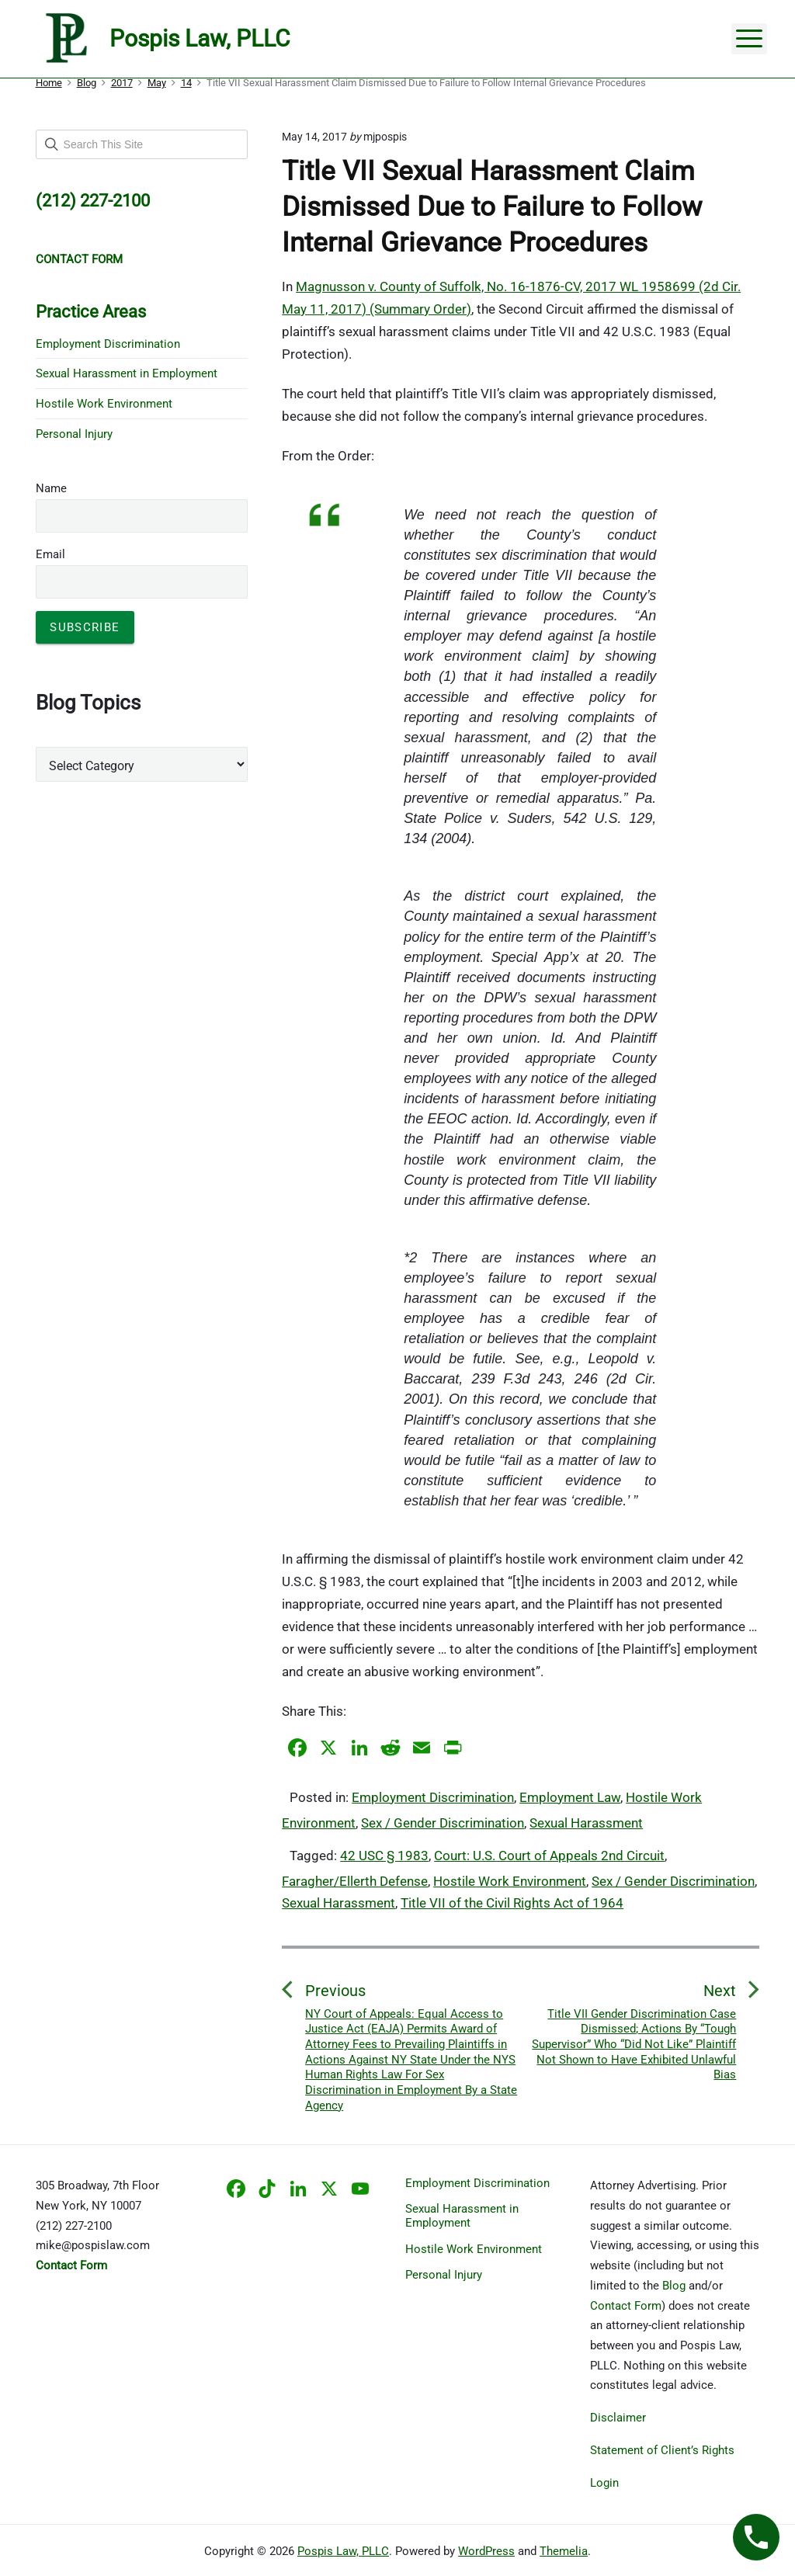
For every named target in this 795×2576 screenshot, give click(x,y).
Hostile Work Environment (509, 1881)
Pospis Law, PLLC (343, 2551)
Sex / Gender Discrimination (442, 1823)
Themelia (564, 2551)
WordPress (486, 2551)
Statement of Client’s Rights (662, 2450)
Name (51, 488)
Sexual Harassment (586, 1823)
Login (604, 2483)
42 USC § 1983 (384, 1855)
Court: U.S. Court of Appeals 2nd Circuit (549, 1855)
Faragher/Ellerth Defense (355, 1881)
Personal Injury (74, 434)
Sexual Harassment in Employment (126, 373)
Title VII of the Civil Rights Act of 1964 (512, 1903)
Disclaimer (618, 2418)
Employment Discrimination (433, 1797)
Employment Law (569, 1797)
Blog (674, 2286)
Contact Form (625, 2306)
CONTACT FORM (79, 259)
